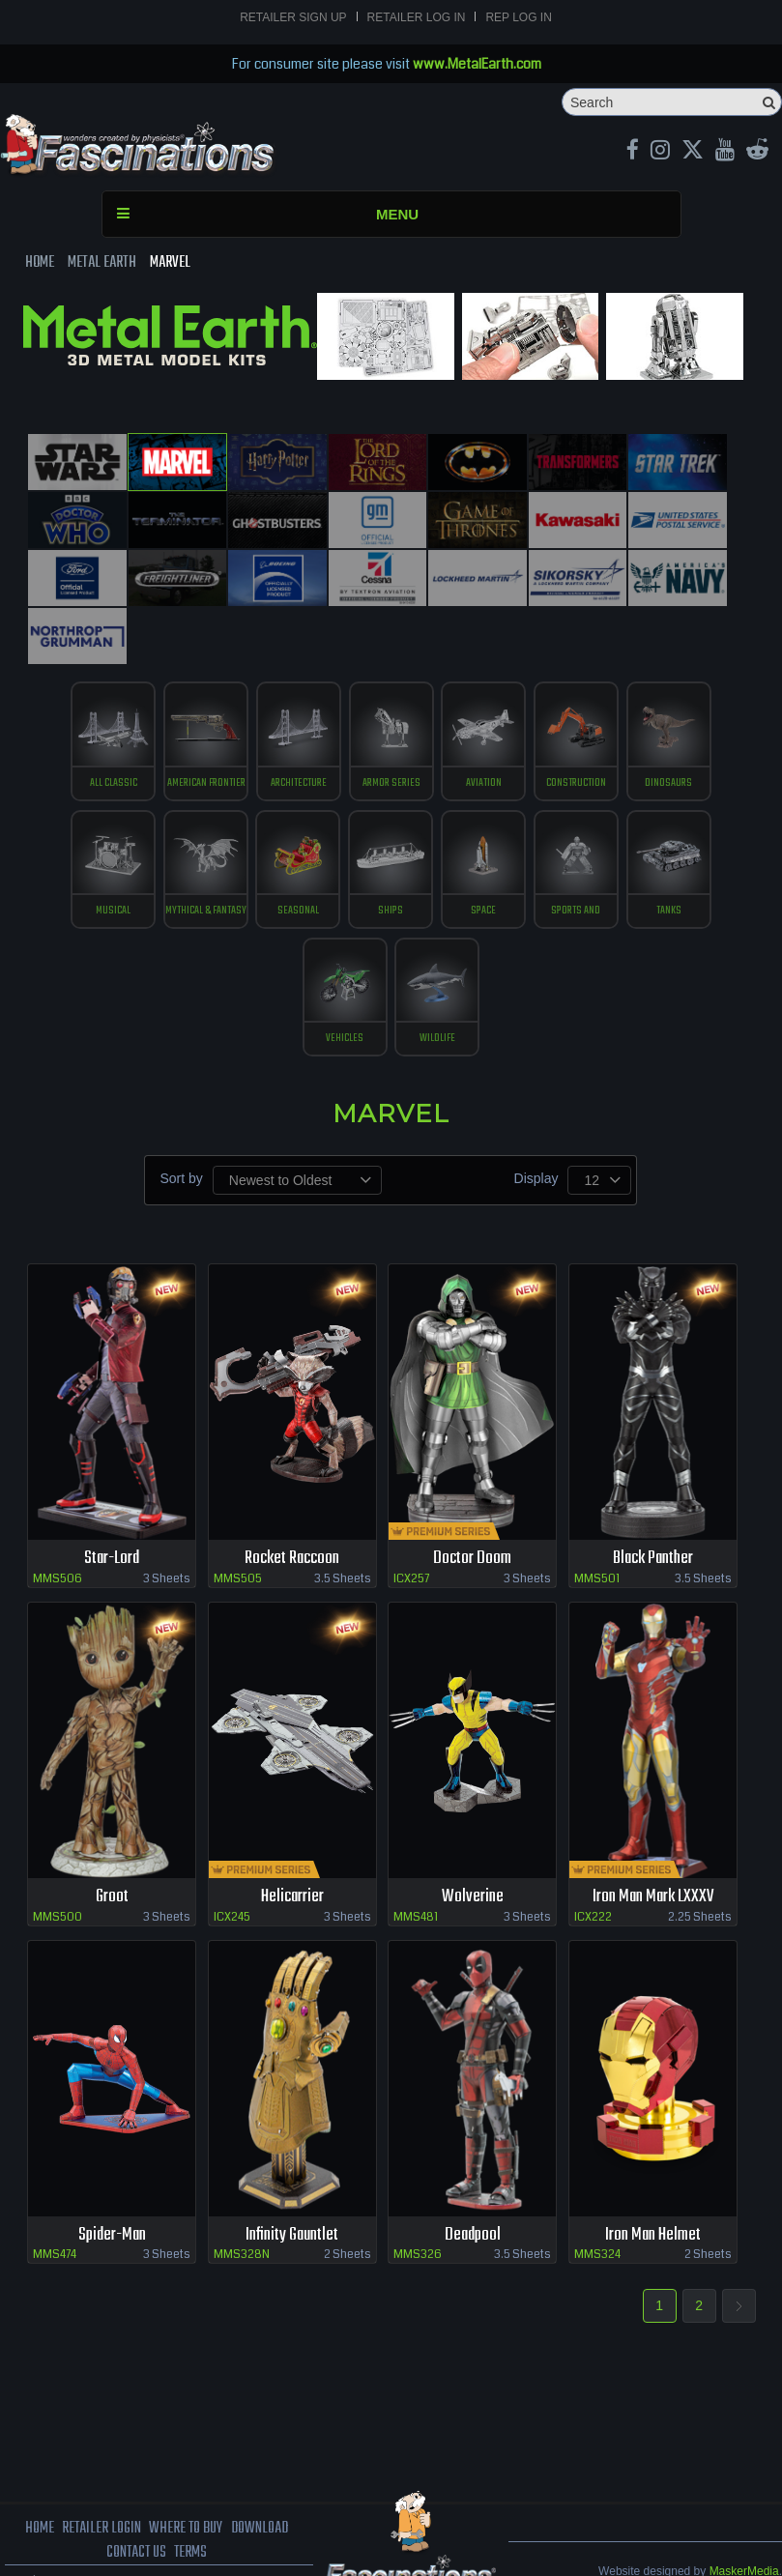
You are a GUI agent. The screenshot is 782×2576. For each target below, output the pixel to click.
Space (486, 847)
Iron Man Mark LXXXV (653, 1838)
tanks (673, 847)
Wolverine (472, 1838)
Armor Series (391, 715)
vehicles (344, 980)
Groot (112, 1838)
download (260, 2470)
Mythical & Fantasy (202, 847)
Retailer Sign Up (293, 17)
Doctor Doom (472, 1500)
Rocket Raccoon (292, 1500)
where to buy (185, 2470)
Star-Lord (112, 1500)
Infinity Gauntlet (292, 2176)
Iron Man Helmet (653, 2176)
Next (739, 2248)
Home (39, 262)
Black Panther (652, 1500)
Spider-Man (111, 2176)
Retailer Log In (416, 17)
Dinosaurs (674, 715)
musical (108, 847)
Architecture (297, 715)
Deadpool (472, 2176)
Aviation (486, 715)
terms (192, 2495)
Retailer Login (100, 2470)
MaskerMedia (744, 2513)
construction (580, 715)
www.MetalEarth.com (477, 63)
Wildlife (438, 980)
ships (390, 847)
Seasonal (296, 847)
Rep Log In (518, 17)
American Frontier (202, 715)
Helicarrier (292, 1838)
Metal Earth (102, 262)
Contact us (135, 2495)
